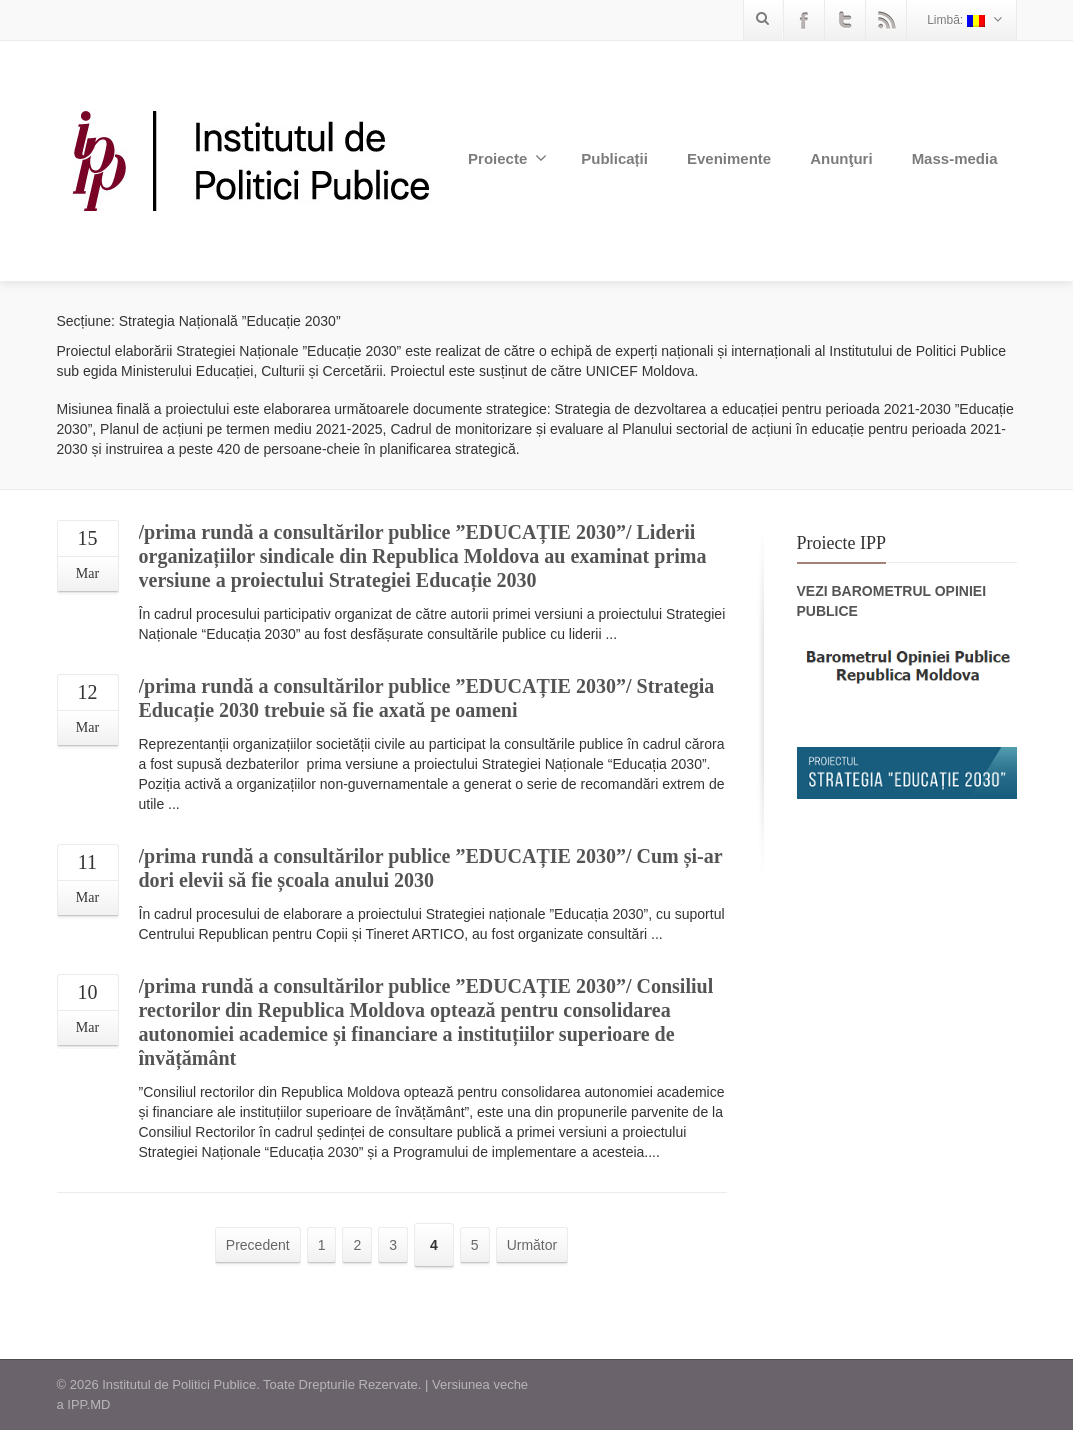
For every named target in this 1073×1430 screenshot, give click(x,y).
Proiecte (507, 158)
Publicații (614, 158)
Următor (532, 1245)
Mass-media (955, 158)
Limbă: (964, 19)
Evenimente (729, 158)
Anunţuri (841, 158)
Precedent (258, 1245)
